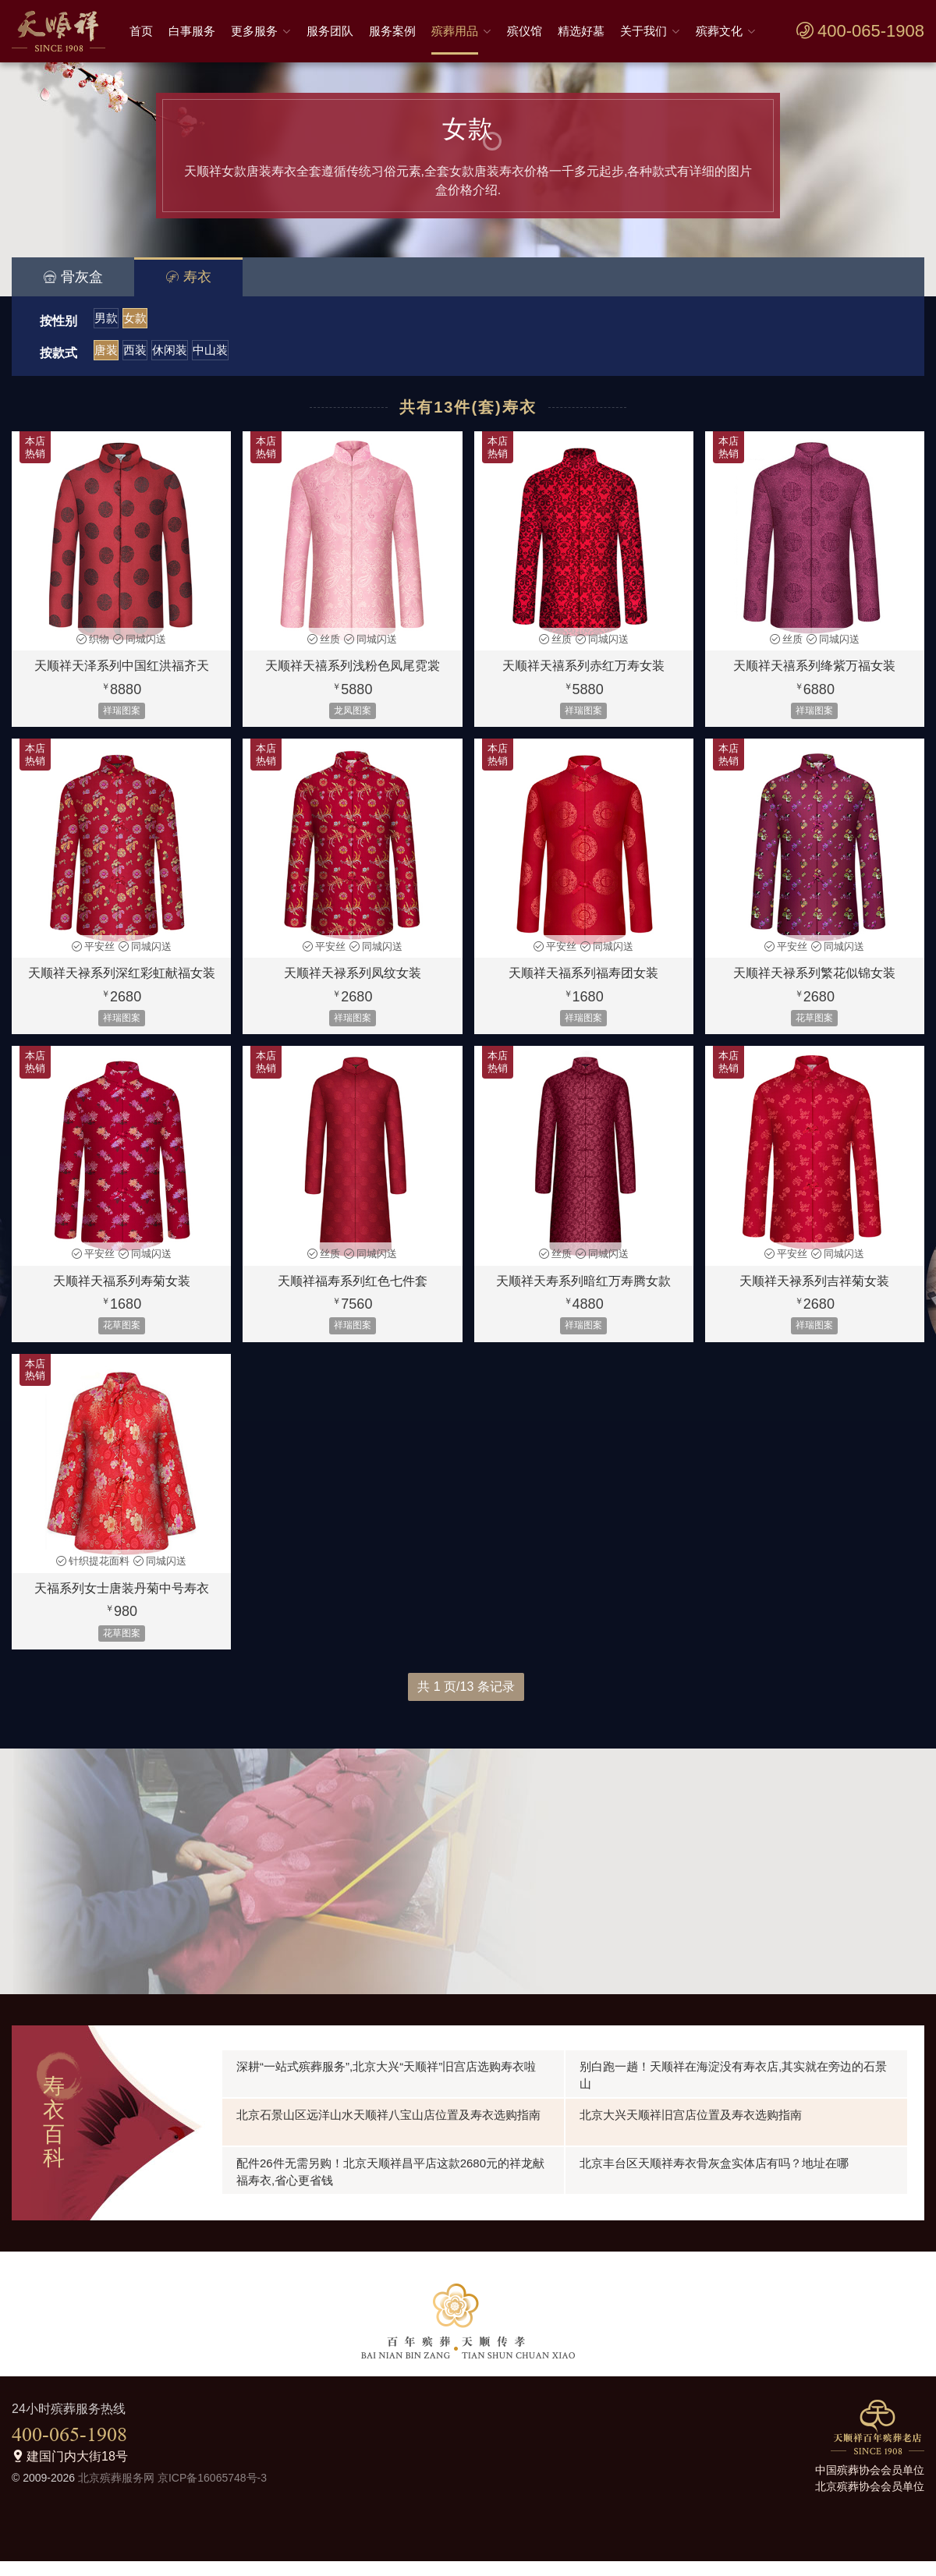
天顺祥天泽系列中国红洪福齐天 (121, 681)
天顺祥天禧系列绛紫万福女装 (814, 681)
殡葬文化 (719, 30)
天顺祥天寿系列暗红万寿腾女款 (583, 1296)
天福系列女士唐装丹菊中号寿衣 (121, 1603)
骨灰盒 (73, 276)
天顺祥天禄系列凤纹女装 (352, 988)
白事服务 (191, 30)
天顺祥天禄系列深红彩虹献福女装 (121, 988)
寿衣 (188, 276)
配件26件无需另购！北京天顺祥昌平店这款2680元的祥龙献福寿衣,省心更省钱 (390, 2186)
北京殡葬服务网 (116, 2493)
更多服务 (254, 30)
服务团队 (330, 30)
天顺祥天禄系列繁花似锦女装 (814, 988)
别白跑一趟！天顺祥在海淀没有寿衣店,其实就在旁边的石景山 (733, 2090)
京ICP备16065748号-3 (212, 2493)
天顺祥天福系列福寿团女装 (583, 988)
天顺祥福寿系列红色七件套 (352, 1296)
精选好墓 (581, 30)
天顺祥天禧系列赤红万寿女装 (583, 681)
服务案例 (392, 30)
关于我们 (643, 30)
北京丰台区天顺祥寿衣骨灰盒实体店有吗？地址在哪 (714, 2177)
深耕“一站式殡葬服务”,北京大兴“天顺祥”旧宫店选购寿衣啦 (386, 2081)
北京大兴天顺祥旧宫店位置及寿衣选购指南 (691, 2129)
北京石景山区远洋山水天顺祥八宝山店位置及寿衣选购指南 (388, 2129)
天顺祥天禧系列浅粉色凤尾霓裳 (352, 681)
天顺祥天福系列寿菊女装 (121, 1296)
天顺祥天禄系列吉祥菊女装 (814, 1296)
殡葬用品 (454, 30)
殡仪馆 (524, 30)
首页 (141, 30)
